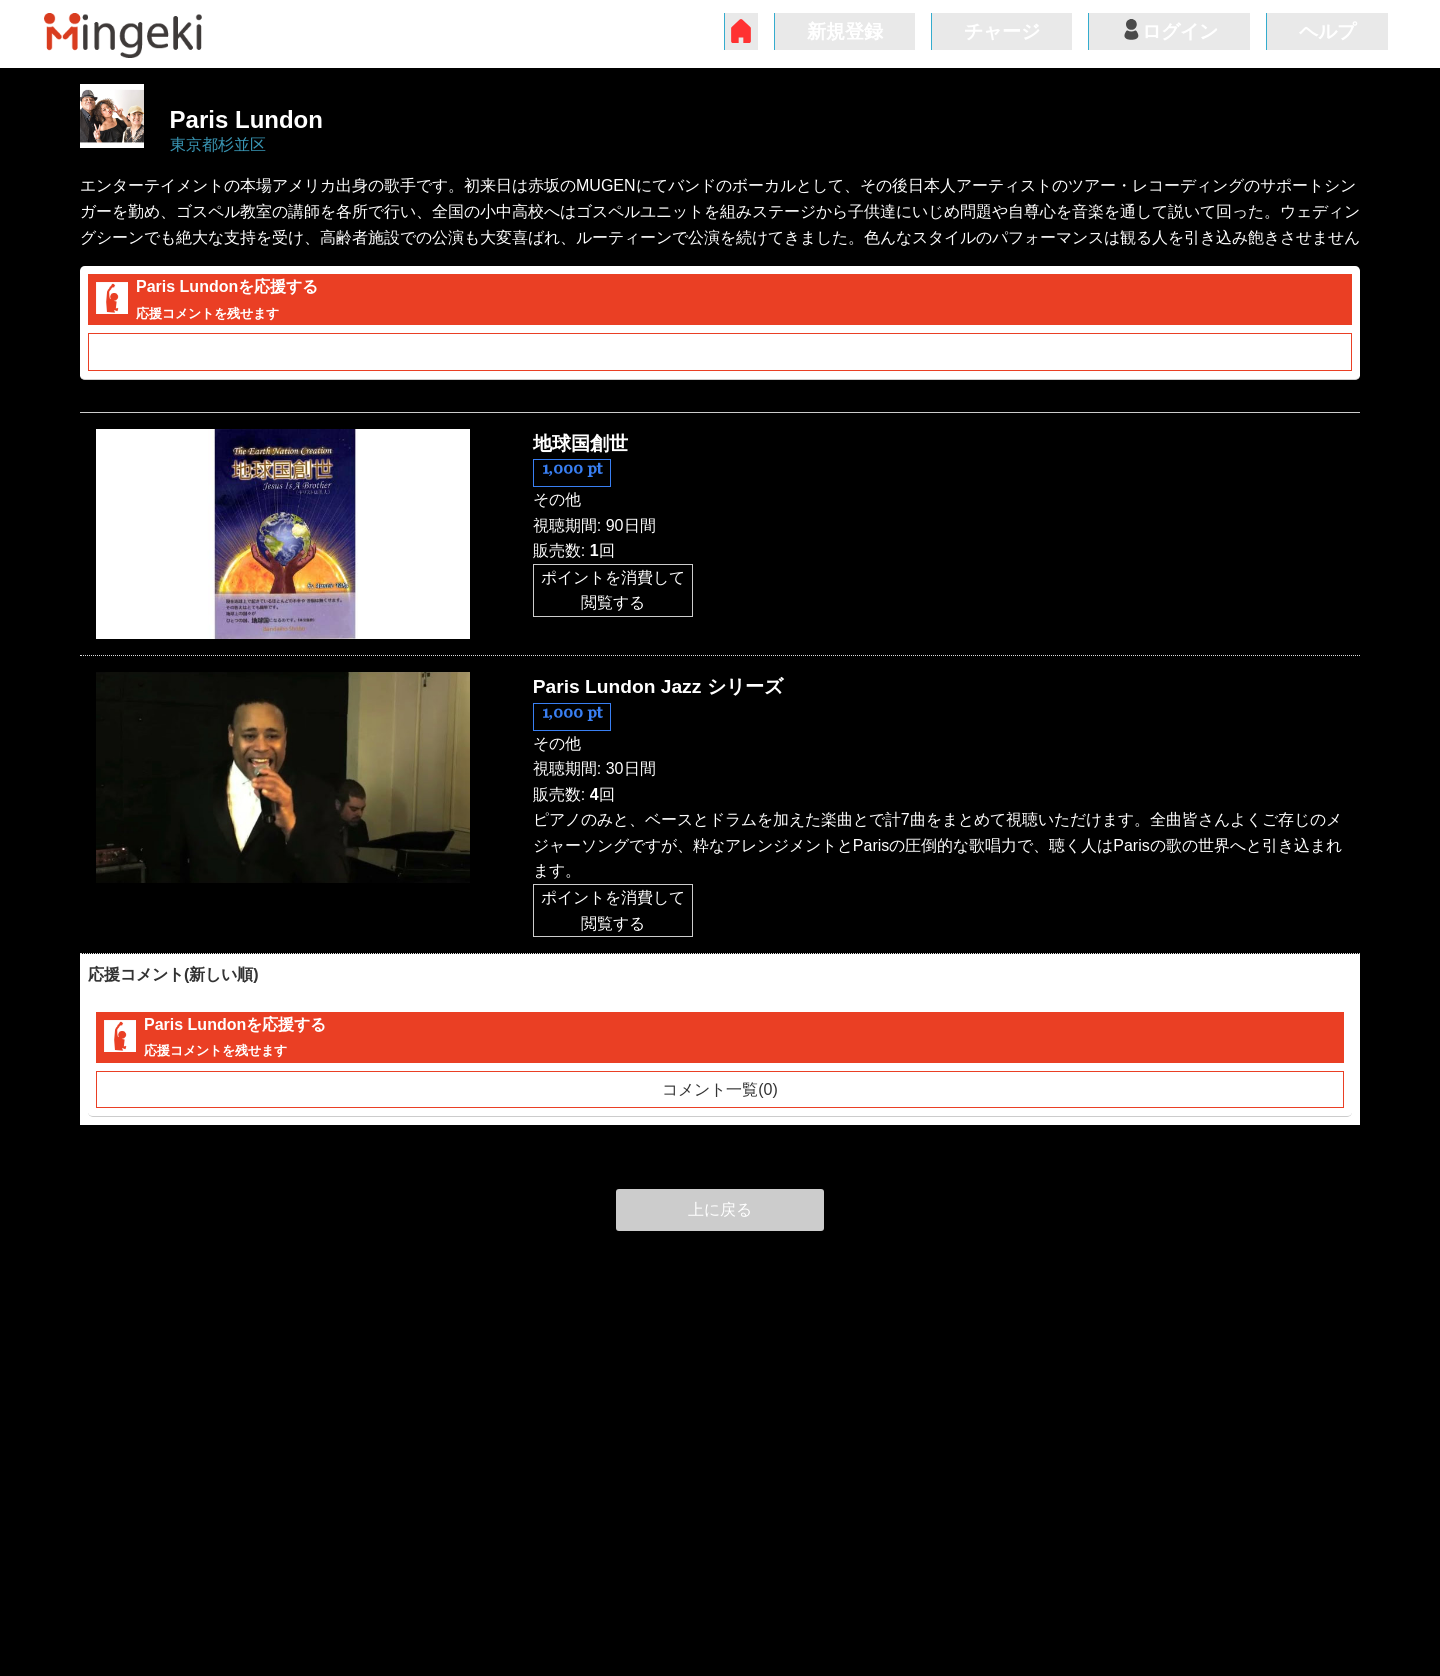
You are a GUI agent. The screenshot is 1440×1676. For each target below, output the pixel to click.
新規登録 (845, 31)
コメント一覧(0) (720, 351)
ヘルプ (1327, 31)
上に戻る (720, 1209)
